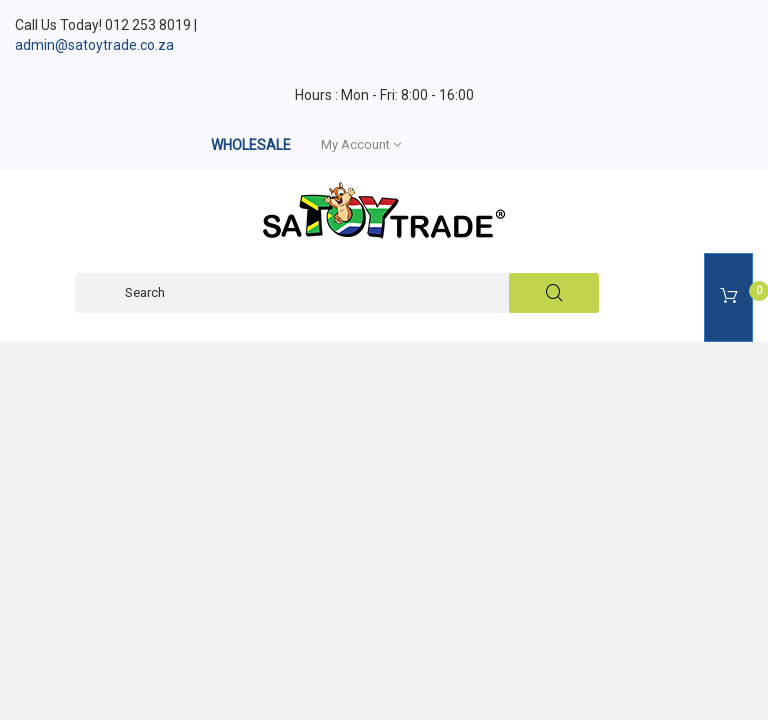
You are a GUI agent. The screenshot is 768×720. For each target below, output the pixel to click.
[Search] (337, 293)
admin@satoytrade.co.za (94, 45)
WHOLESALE (251, 145)
